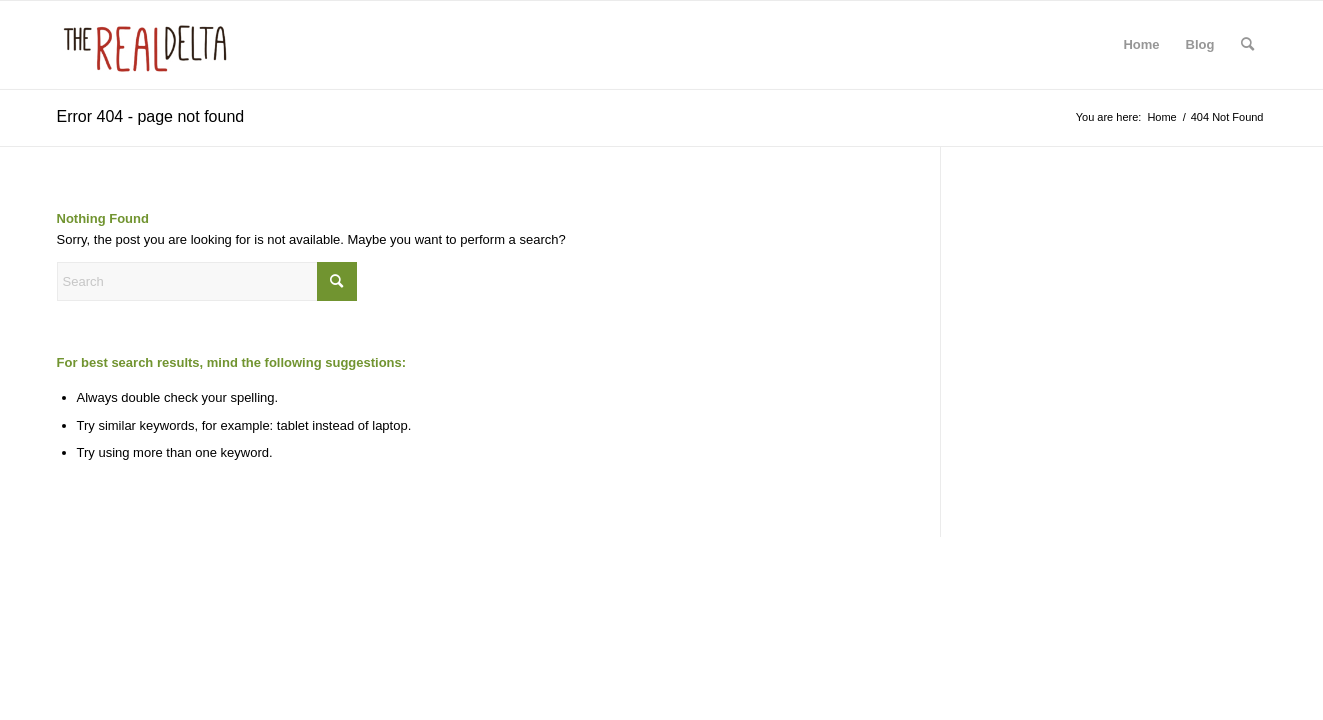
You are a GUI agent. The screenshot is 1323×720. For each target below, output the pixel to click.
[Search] (1247, 45)
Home (1141, 44)
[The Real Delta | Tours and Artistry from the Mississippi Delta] (145, 45)
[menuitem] (1247, 45)
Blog (1200, 44)
